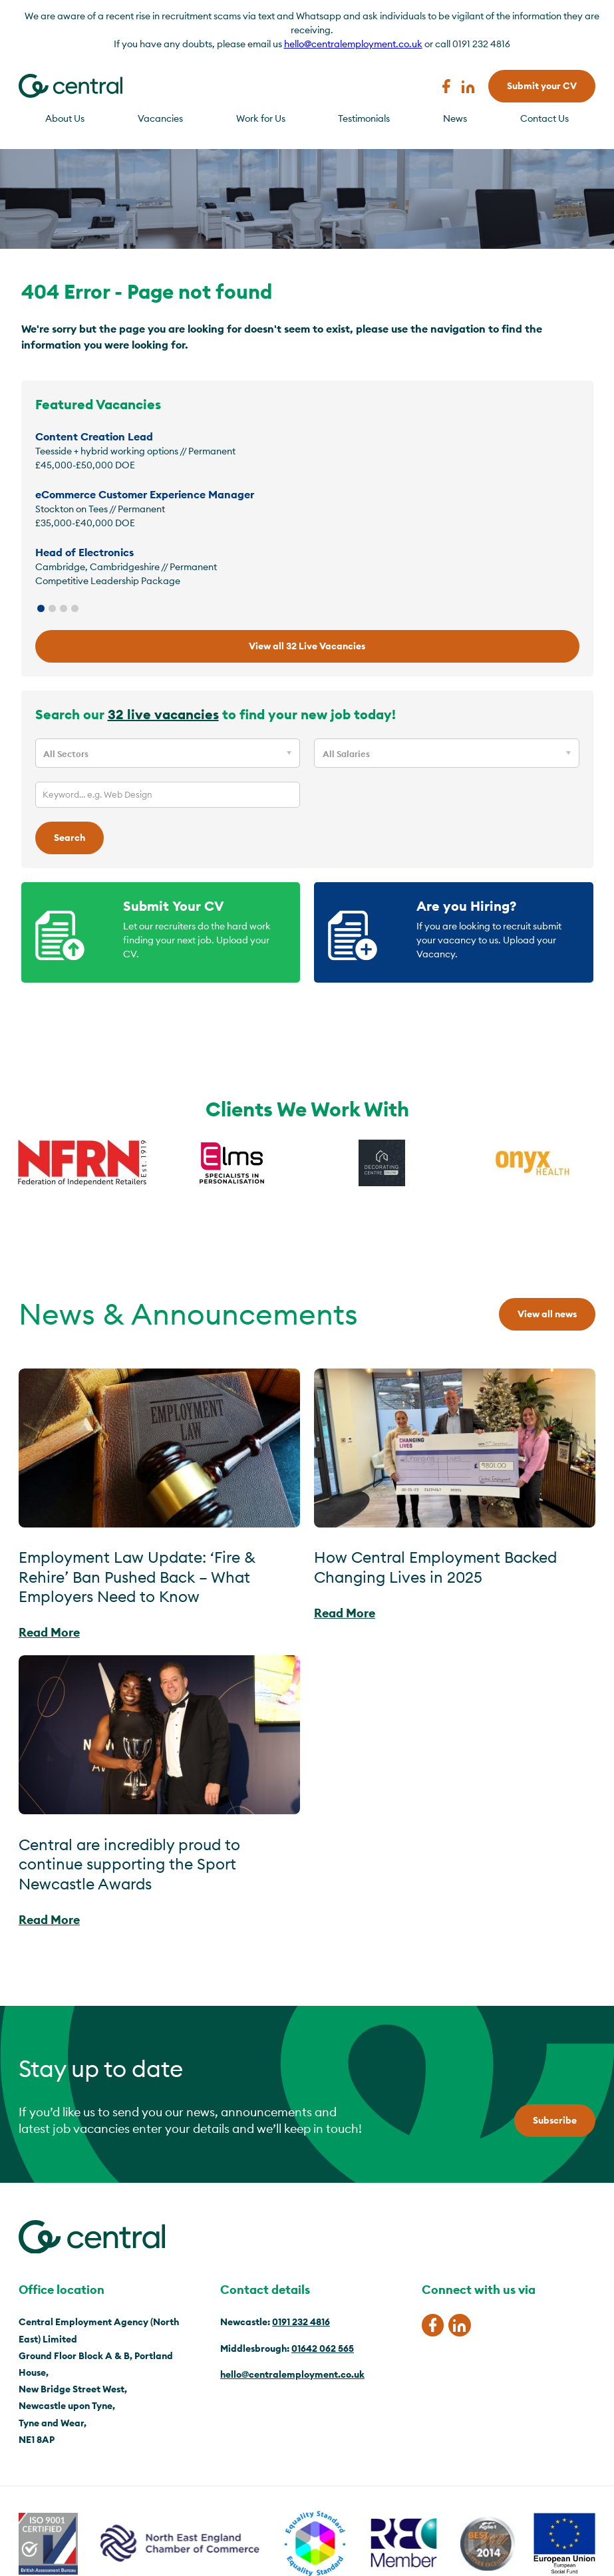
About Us (64, 118)
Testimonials (364, 118)
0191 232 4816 (301, 2322)
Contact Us (544, 118)
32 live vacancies (163, 714)
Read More (49, 1632)
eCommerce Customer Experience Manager (144, 494)
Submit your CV (542, 86)
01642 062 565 (322, 2348)
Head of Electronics (84, 552)
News (455, 118)
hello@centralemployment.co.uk (353, 44)
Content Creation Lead (94, 436)
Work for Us (260, 118)
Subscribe (555, 2120)
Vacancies (160, 118)
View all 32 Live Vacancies (307, 646)
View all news (547, 1314)
